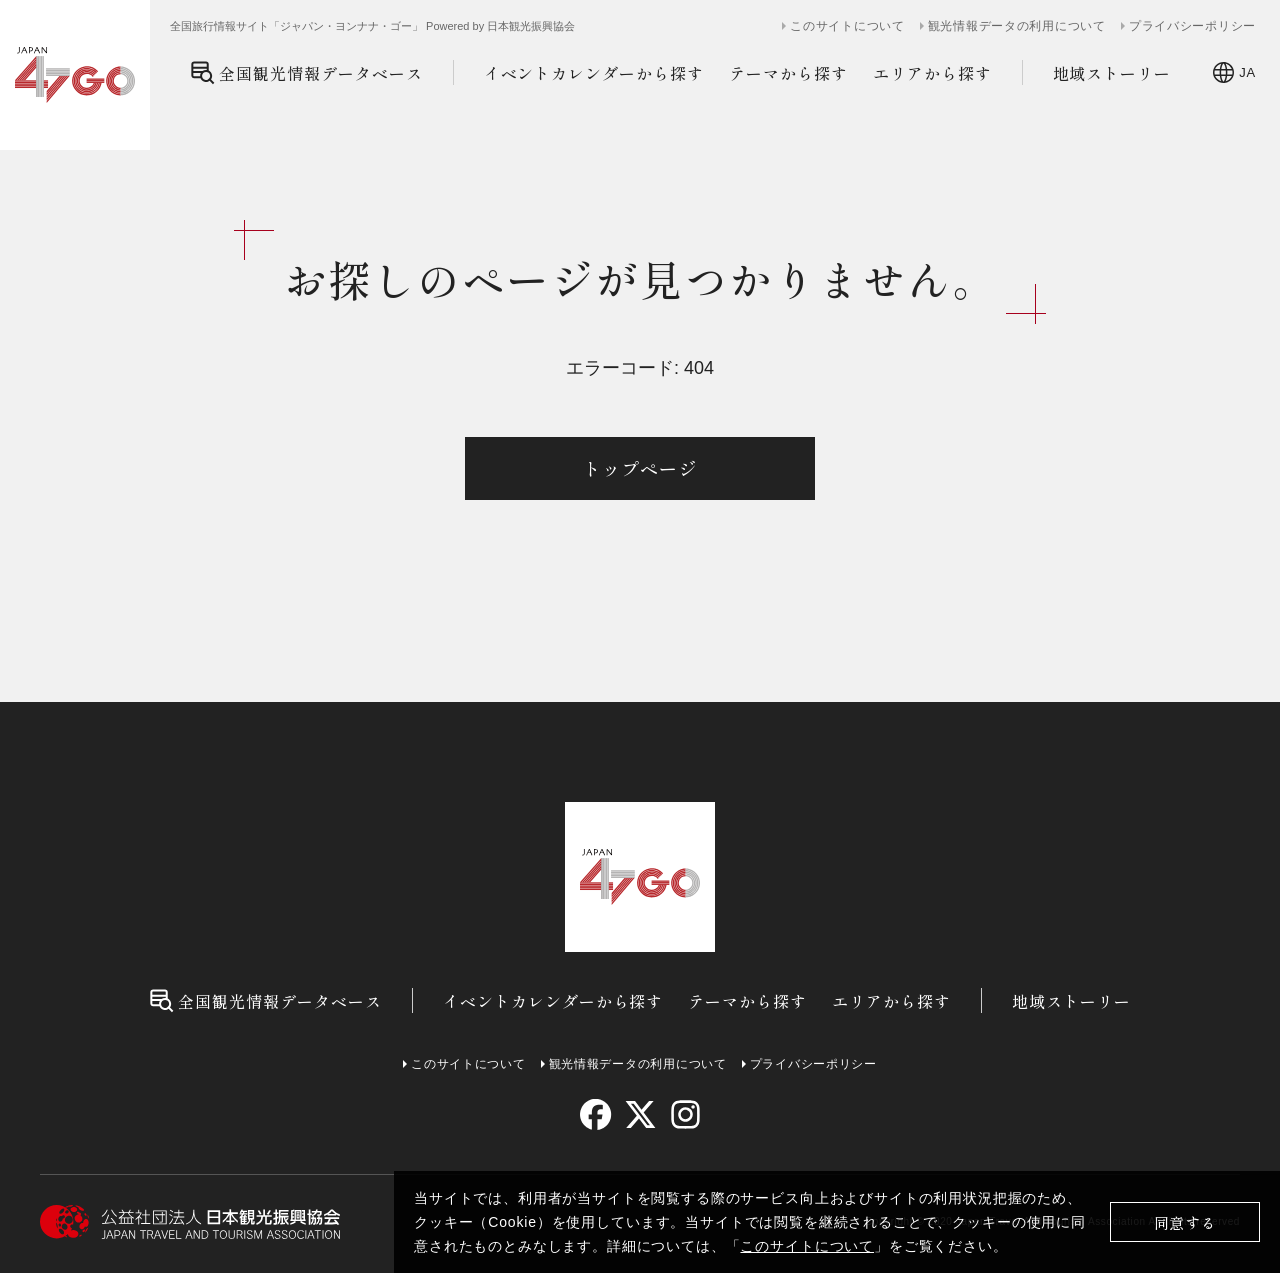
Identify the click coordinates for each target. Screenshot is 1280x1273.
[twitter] (640, 1114)
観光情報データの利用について (1017, 26)
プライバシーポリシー (1192, 26)
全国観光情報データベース (306, 72)
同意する (1185, 1222)
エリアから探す (932, 73)
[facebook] (595, 1114)
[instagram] (684, 1114)
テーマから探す (788, 73)
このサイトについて (807, 1246)
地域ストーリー (1112, 73)
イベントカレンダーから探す (594, 73)
